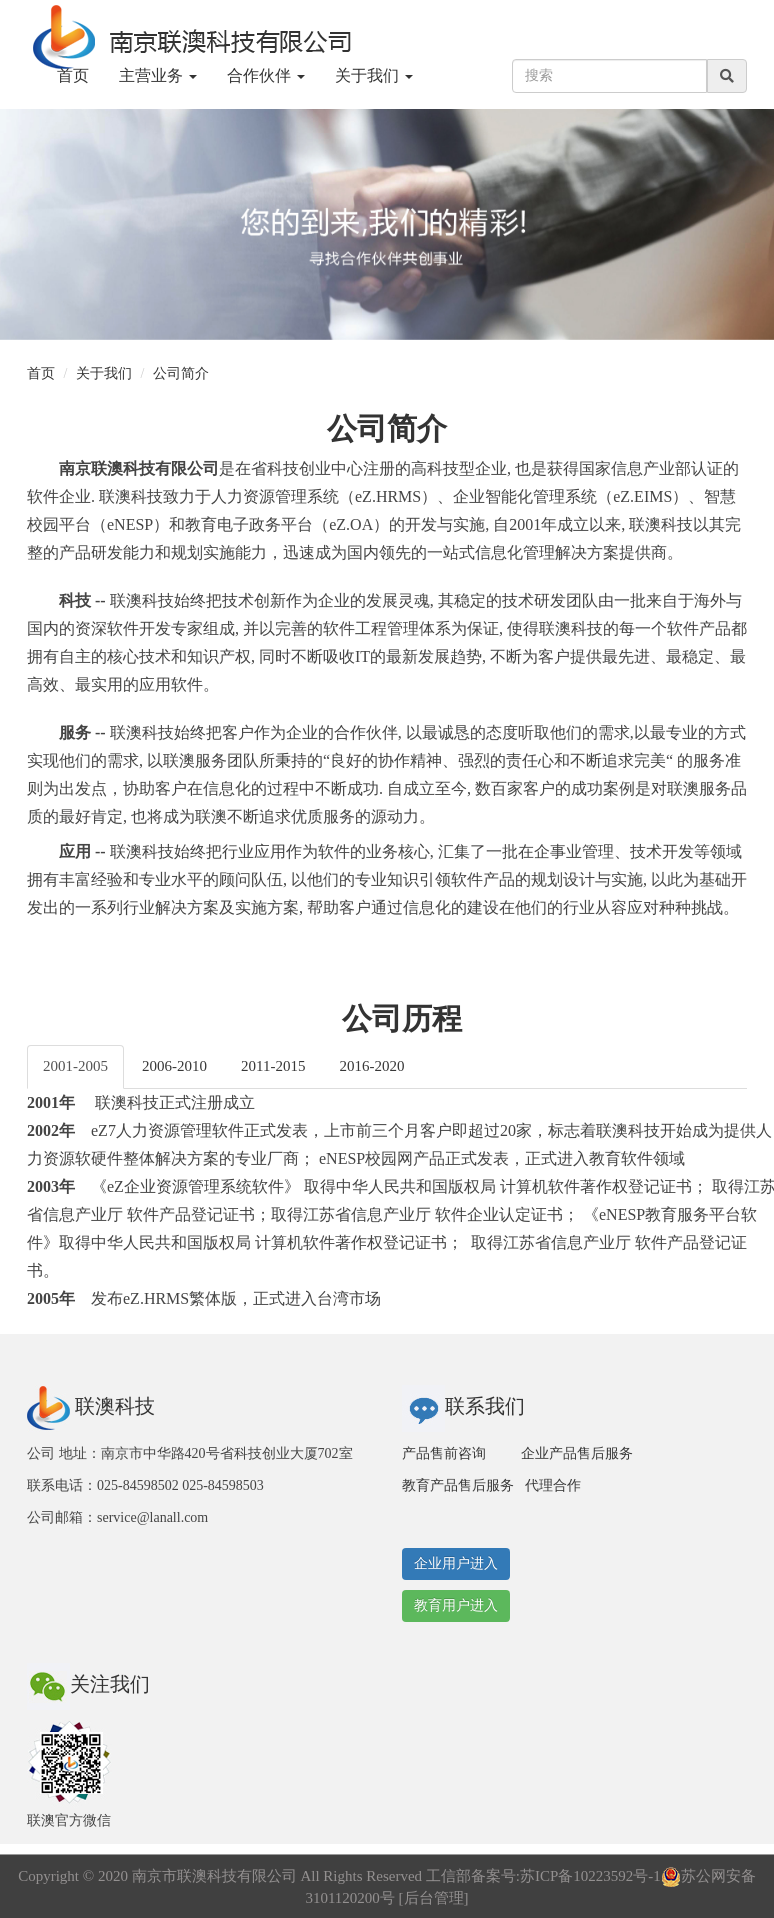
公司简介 (181, 373)
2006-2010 (174, 1066)
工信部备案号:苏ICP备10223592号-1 (543, 1876)
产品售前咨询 (444, 1453)
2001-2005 (75, 1066)
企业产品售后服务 (577, 1453)
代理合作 (553, 1485)
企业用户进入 (456, 1563)
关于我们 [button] (374, 75)
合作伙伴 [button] (266, 75)
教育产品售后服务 (458, 1485)
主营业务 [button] (158, 75)
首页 (73, 75)
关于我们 (104, 373)
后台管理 (434, 1898)
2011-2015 (273, 1066)
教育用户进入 (456, 1605)
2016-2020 (371, 1066)
